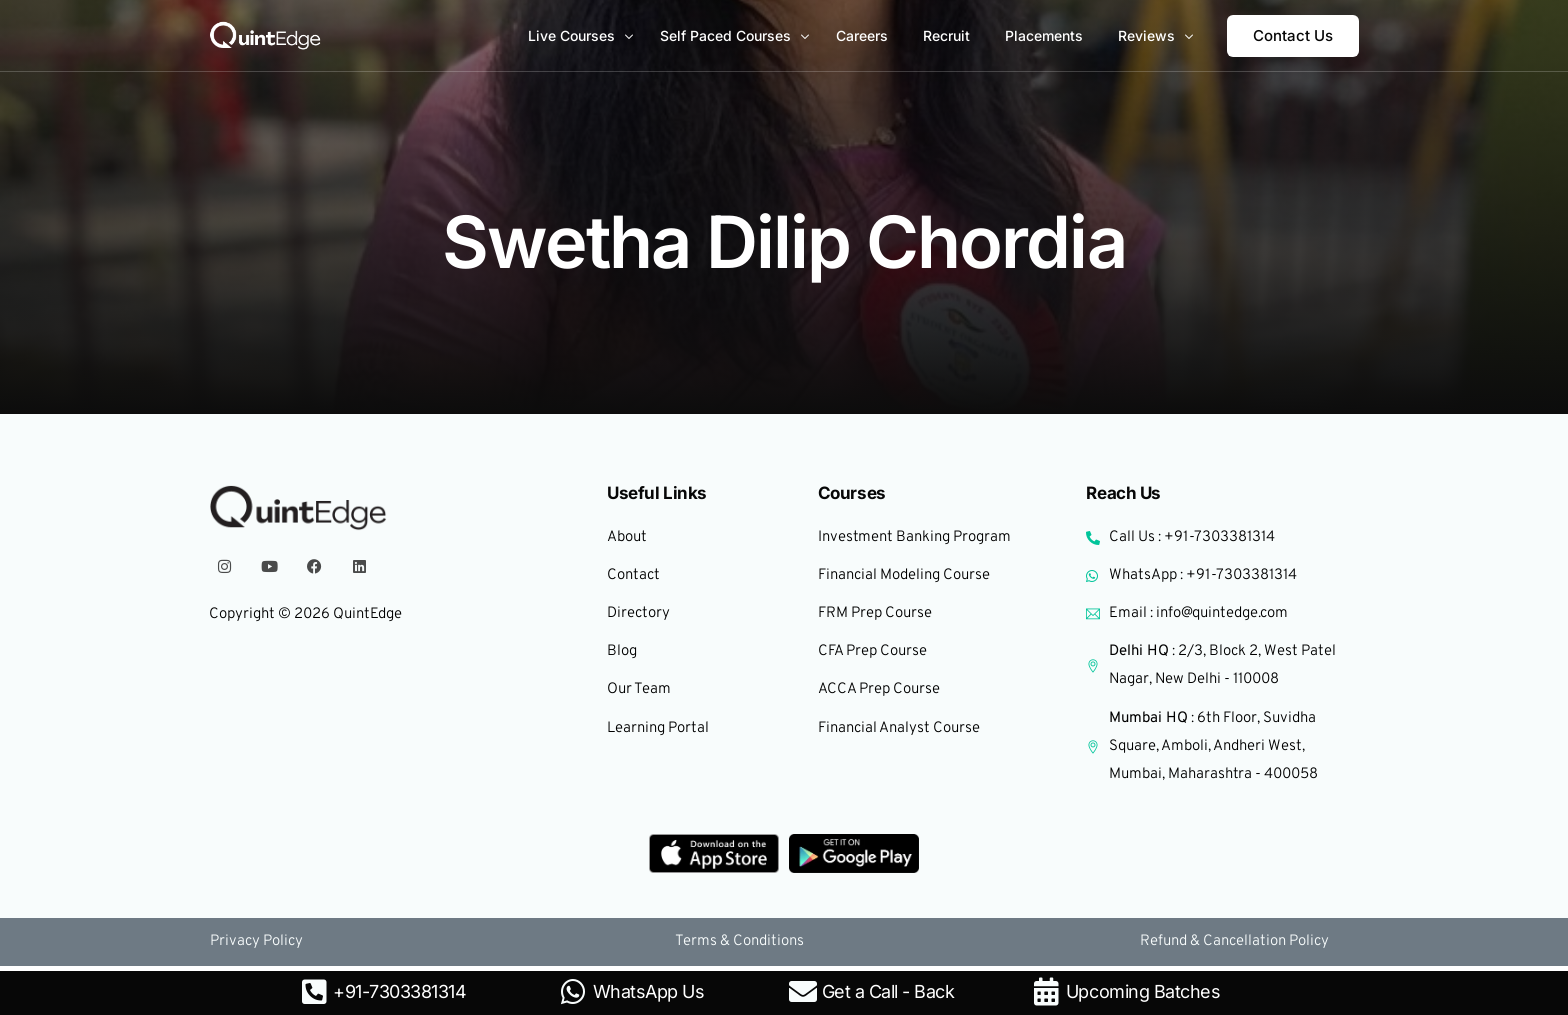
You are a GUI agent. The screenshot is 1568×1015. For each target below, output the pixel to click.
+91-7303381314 (399, 991)
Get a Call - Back (888, 991)
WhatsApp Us (649, 991)
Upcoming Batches (1143, 991)
